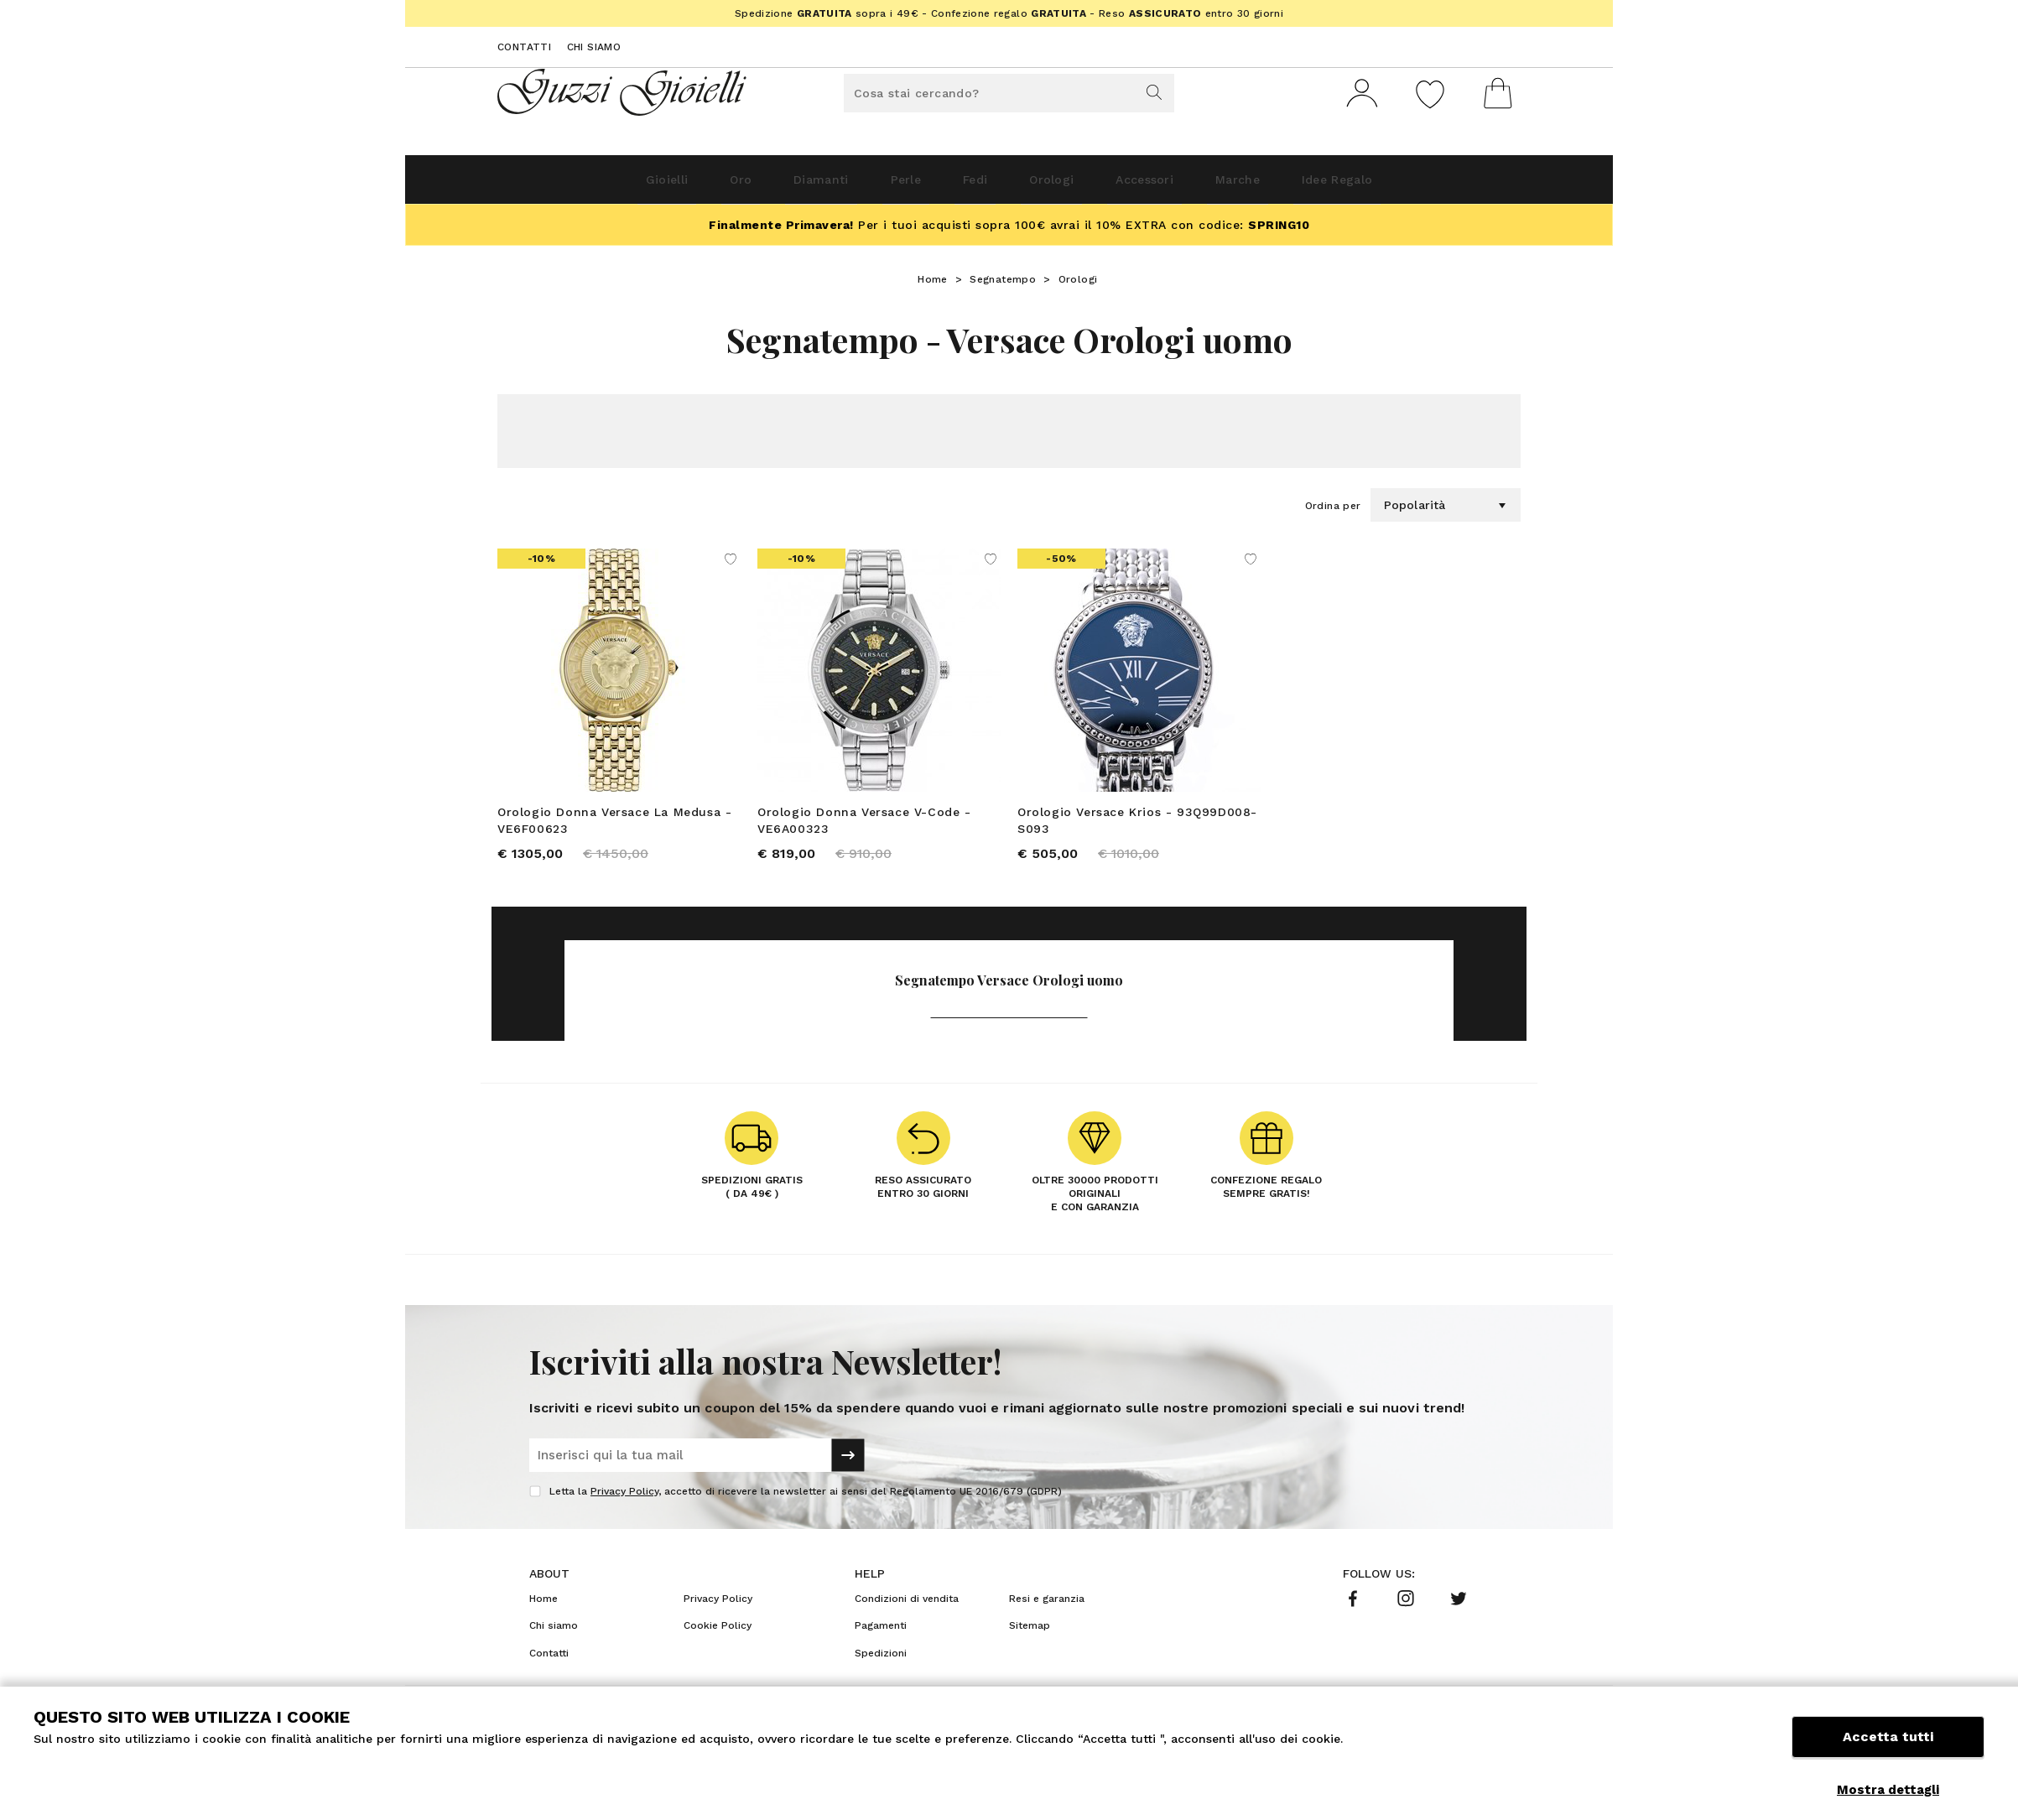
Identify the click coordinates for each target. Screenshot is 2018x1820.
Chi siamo (594, 47)
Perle (879, 186)
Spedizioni (881, 1666)
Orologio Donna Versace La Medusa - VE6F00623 (614, 827)
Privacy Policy (624, 1504)
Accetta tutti (1888, 1751)
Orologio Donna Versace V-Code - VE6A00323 (864, 827)
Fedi (968, 186)
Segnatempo (1003, 286)
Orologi (1066, 186)
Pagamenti (881, 1638)
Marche (1299, 186)
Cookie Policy (718, 1638)
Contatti (524, 47)
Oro (670, 186)
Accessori (1182, 186)
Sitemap (1029, 1638)
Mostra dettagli (1888, 1789)
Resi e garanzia (1046, 1611)
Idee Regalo (1424, 186)
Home (933, 286)
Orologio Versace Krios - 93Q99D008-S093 (1137, 827)
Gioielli (576, 186)
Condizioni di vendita (907, 1611)
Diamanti (771, 186)
